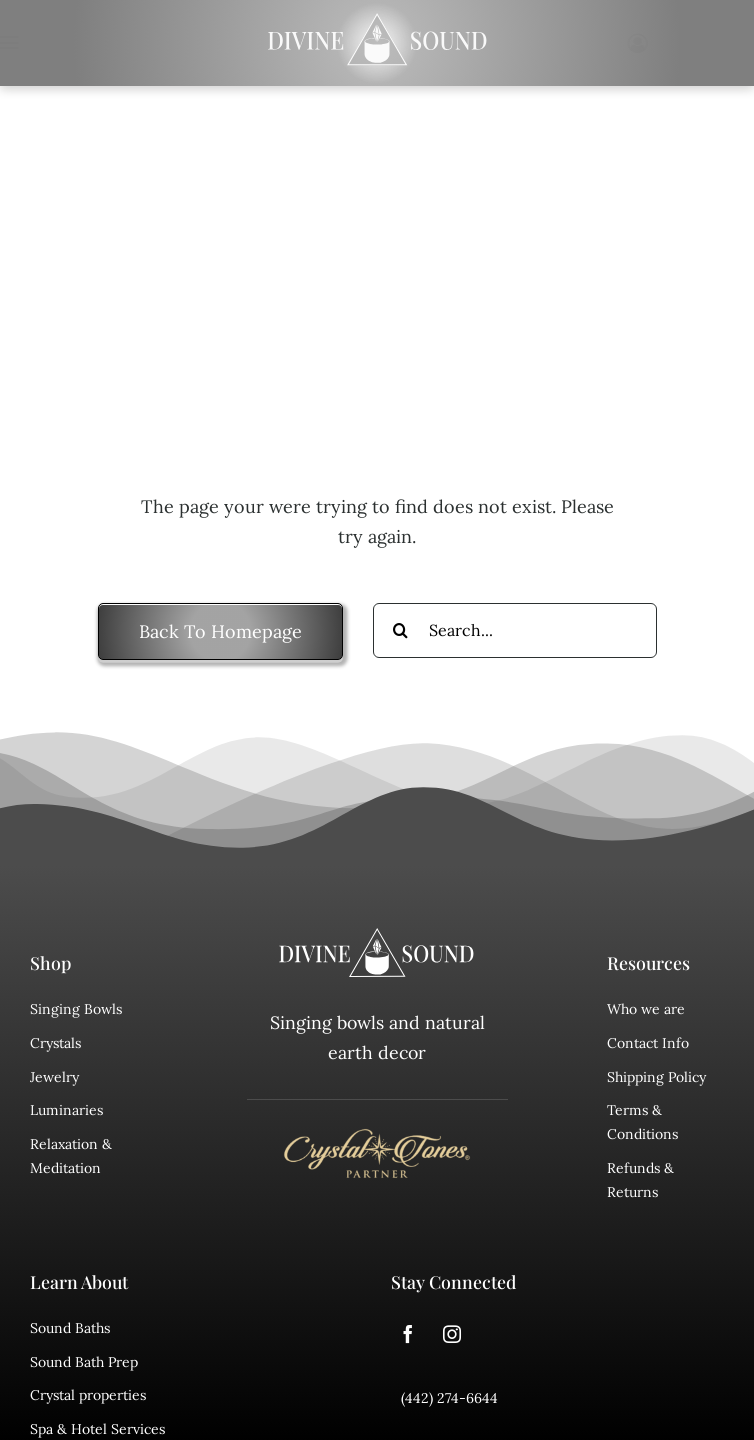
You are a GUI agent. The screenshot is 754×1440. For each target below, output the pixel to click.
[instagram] (452, 1334)
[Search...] (515, 630)
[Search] (400, 630)
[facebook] (408, 1334)
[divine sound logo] (377, 937)
